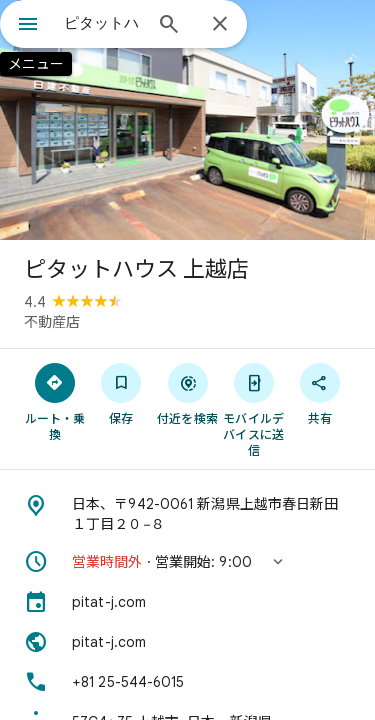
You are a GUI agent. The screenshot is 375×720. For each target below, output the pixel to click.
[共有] (320, 393)
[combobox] (102, 23)
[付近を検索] (187, 393)
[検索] (169, 26)
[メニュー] (28, 26)
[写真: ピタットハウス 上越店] (187, 120)
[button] (187, 562)
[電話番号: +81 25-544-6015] (187, 682)
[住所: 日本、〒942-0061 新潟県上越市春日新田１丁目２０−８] (187, 514)
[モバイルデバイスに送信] (254, 409)
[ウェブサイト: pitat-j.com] (187, 642)
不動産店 (52, 322)
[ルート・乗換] (55, 401)
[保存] (121, 393)
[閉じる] (220, 25)
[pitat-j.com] (187, 602)
